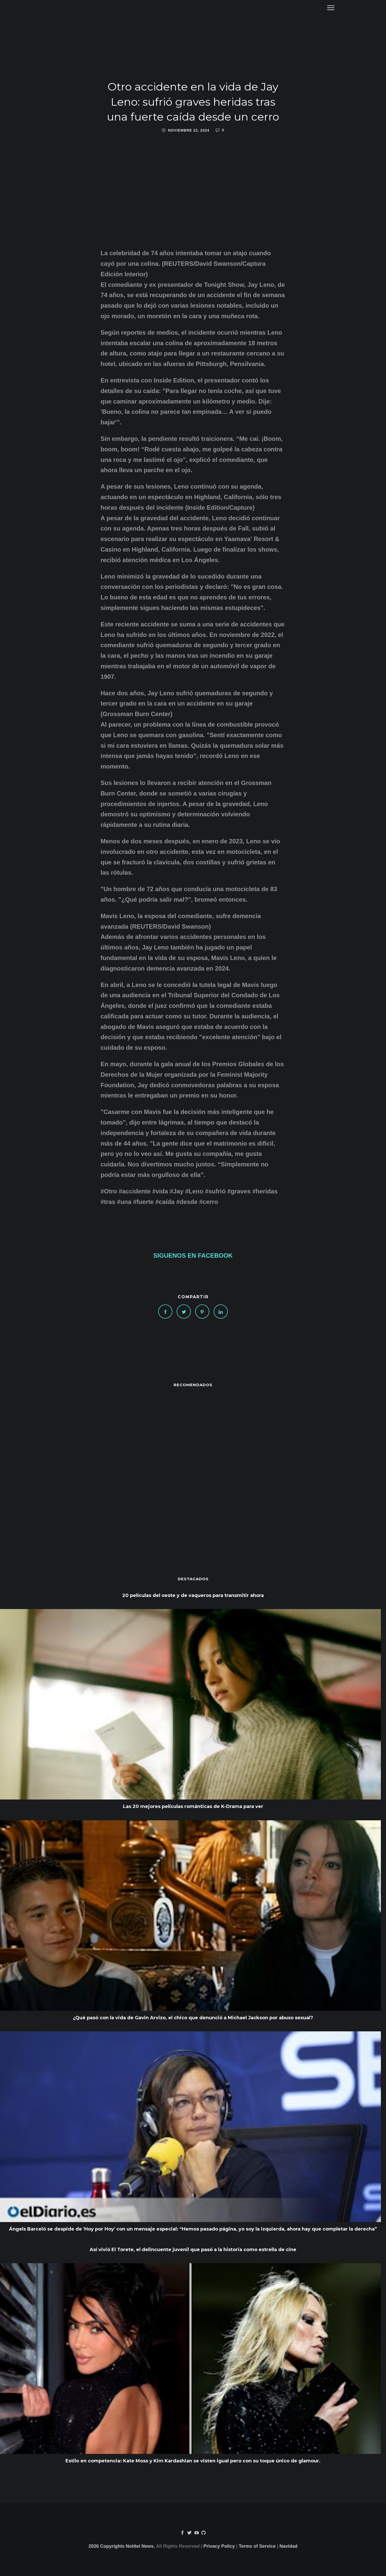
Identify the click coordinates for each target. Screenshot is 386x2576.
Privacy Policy (219, 2546)
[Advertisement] (193, 1471)
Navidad (288, 2546)
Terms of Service (257, 2546)
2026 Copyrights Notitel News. (122, 2546)
